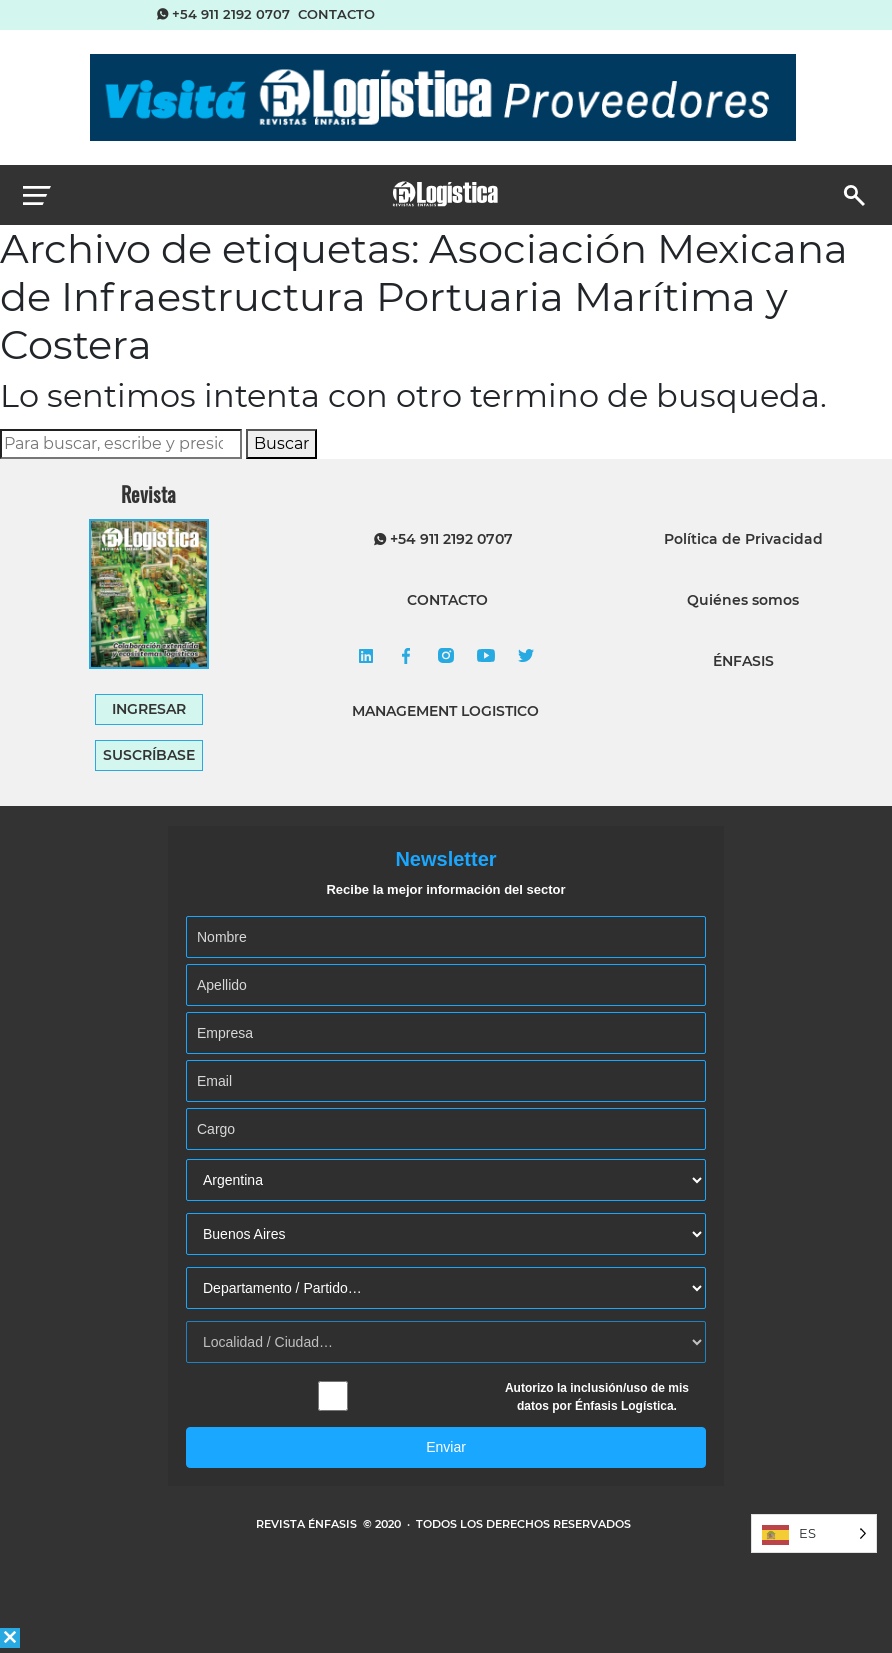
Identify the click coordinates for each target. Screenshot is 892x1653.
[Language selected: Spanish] (814, 1533)
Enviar (446, 1447)
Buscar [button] (281, 443)
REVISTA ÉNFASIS (308, 1524)
